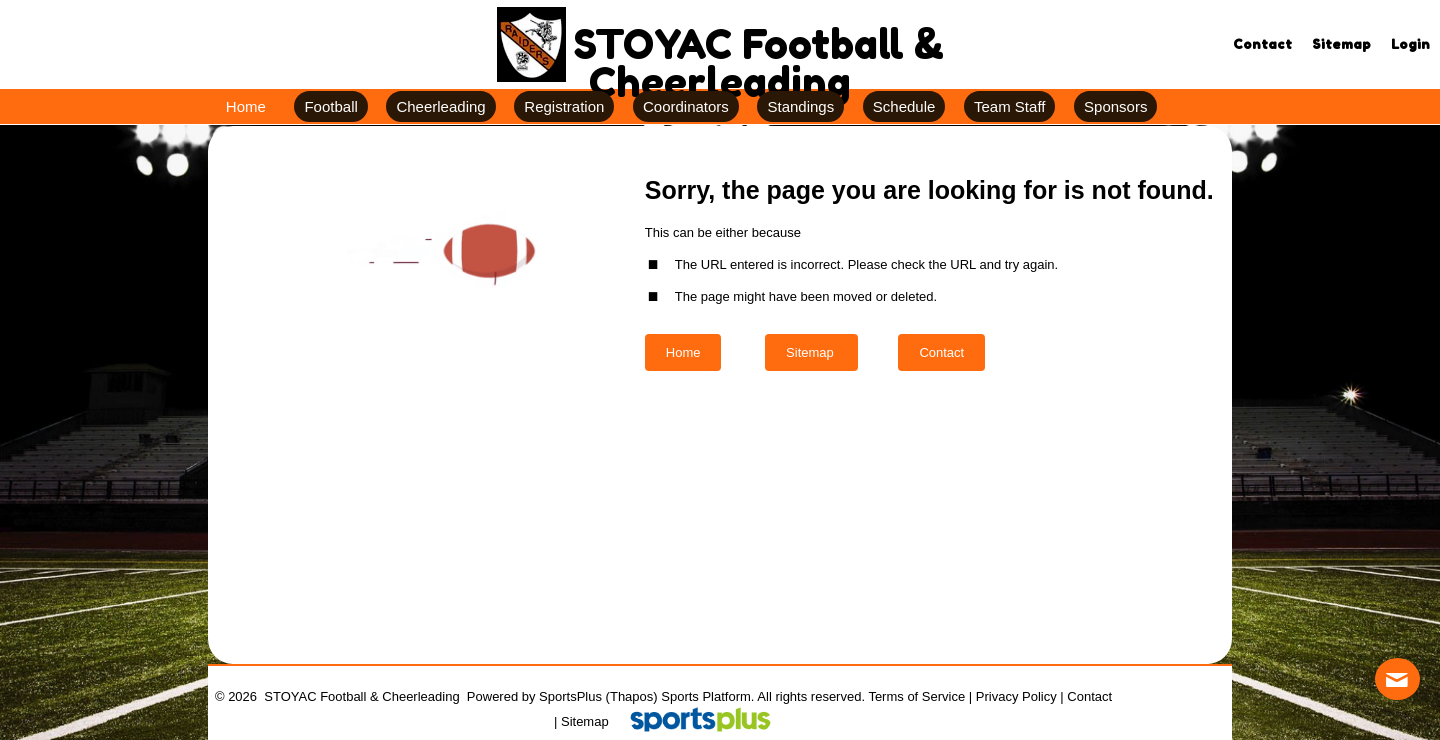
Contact (1089, 696)
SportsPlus (570, 696)
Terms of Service (916, 696)
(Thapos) (632, 696)
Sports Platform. (707, 696)
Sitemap (585, 721)
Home (683, 352)
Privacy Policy (1016, 696)
